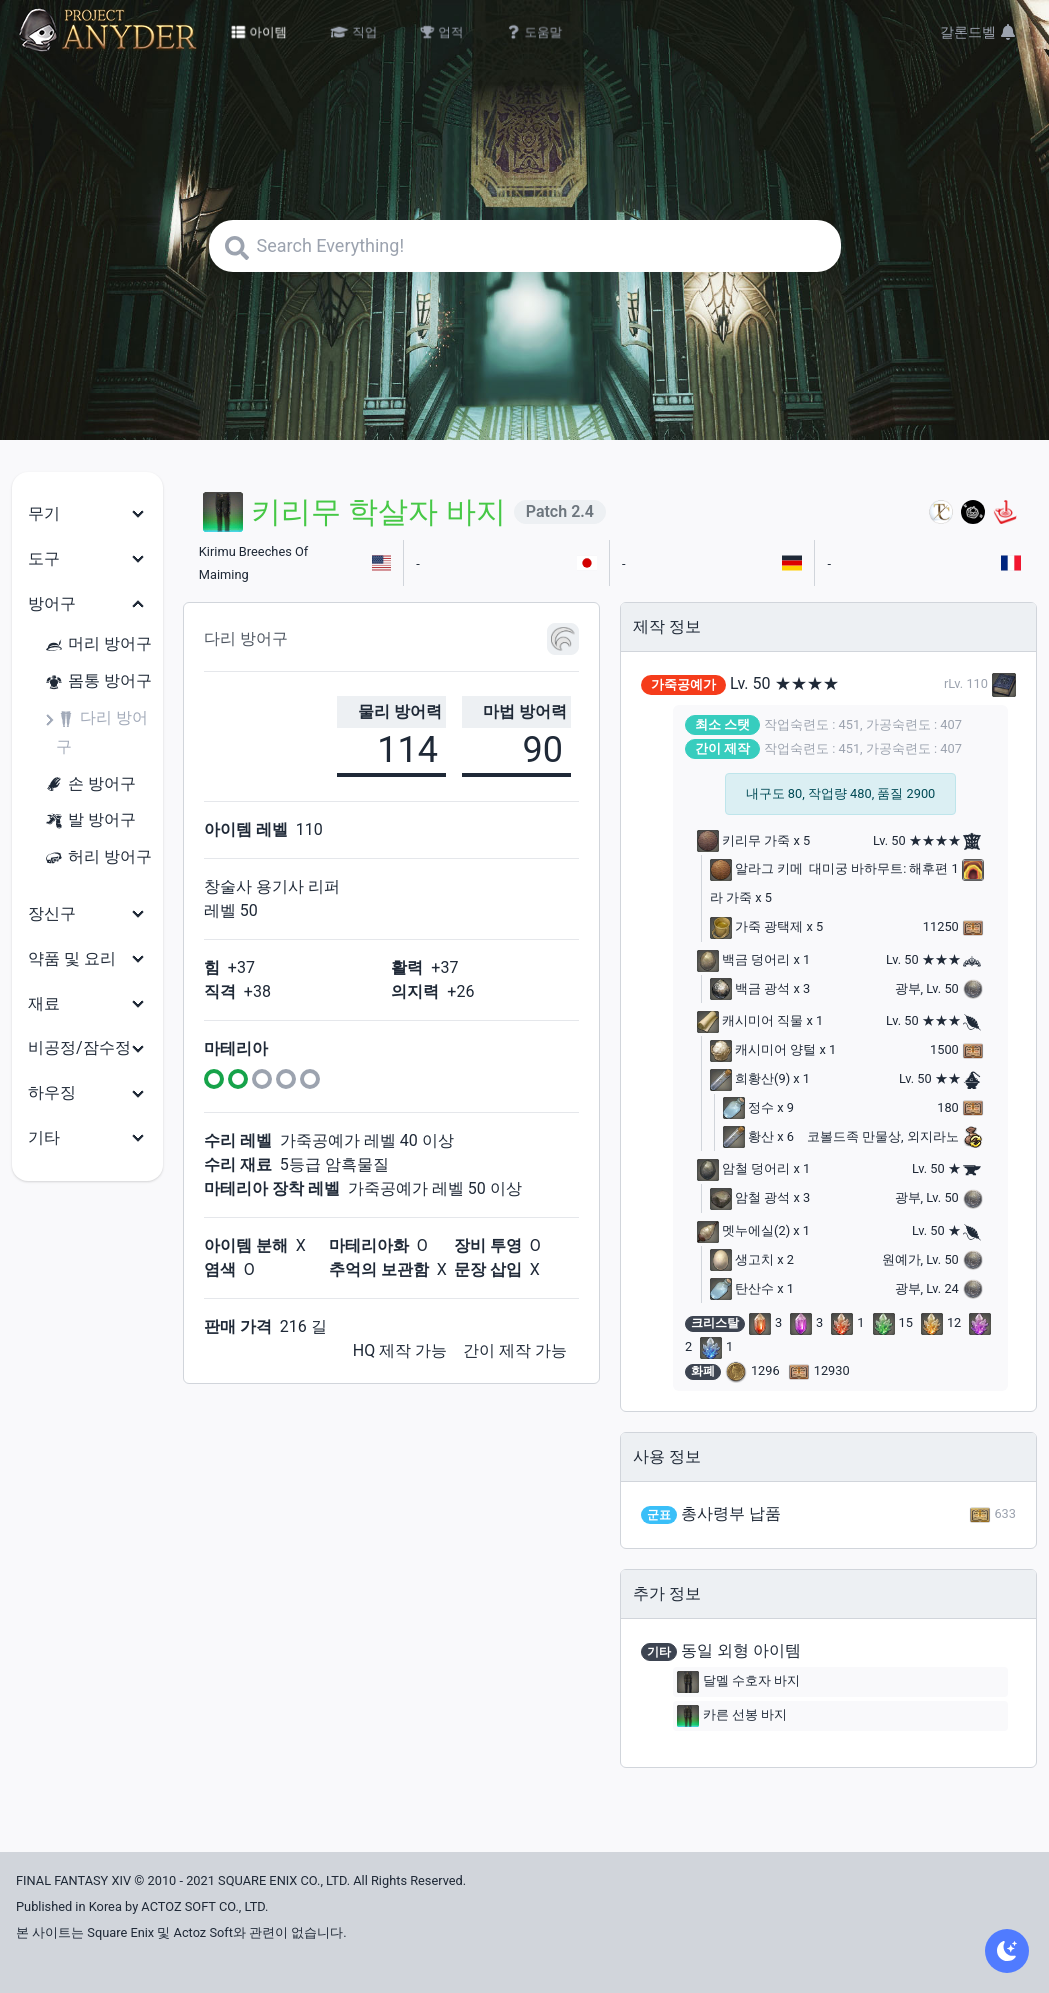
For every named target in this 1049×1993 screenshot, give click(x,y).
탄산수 (742, 1288)
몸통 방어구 (98, 681)
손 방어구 (90, 784)
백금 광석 (750, 988)
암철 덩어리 (743, 1168)
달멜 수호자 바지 (738, 1682)
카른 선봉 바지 (732, 1716)
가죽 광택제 (756, 926)
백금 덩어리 (743, 959)
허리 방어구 (98, 857)
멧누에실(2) (743, 1230)
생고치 (742, 1259)
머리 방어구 (98, 644)
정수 (748, 1107)
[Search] (525, 246)
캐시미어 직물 (750, 1020)
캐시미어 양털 (763, 1049)
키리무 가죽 (743, 840)
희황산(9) (750, 1078)
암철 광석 (750, 1197)
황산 (748, 1136)
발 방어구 (90, 820)
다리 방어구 (102, 732)
